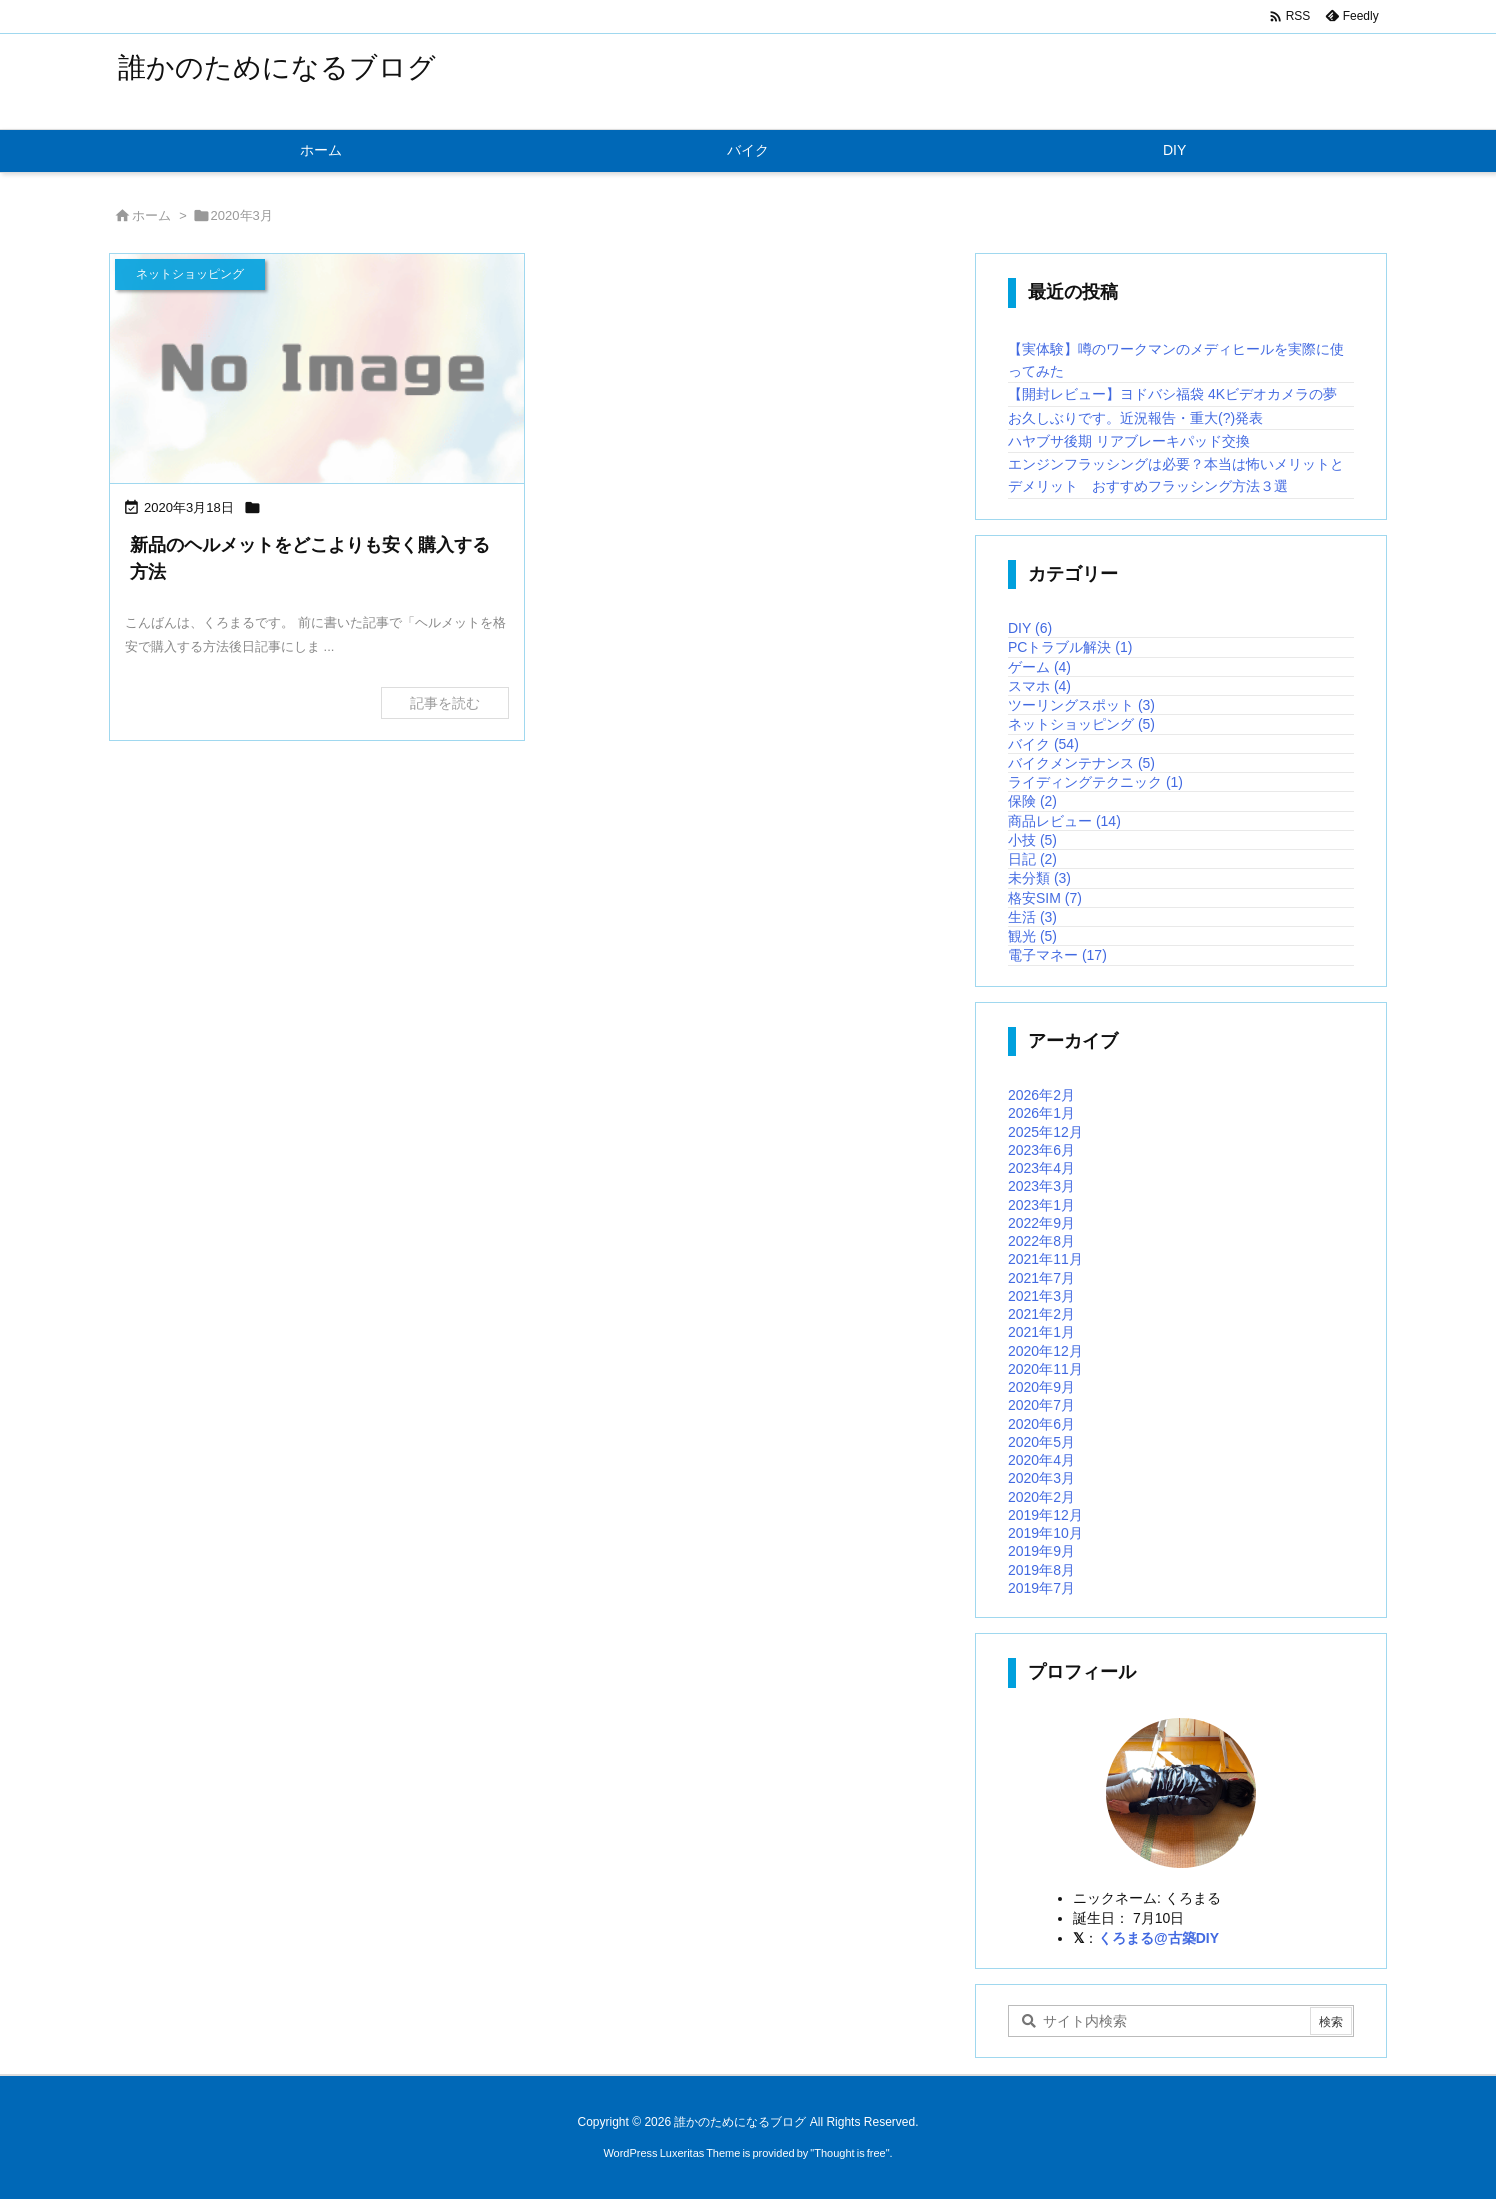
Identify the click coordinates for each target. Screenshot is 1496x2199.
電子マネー (1057, 955)
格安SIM (1045, 898)
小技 (1032, 840)
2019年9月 (1041, 1551)
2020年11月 (1045, 1369)
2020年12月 (1045, 1351)
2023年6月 (1041, 1150)
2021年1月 (1041, 1332)
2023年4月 (1041, 1168)
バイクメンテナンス (1081, 763)
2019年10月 (1045, 1533)
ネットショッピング (1081, 724)
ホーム (151, 215)
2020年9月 (1041, 1387)
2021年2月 (1041, 1314)
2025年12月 (1045, 1132)
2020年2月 (1041, 1497)
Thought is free (849, 2153)
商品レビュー (1064, 821)
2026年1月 (1041, 1113)
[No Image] (317, 370)
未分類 (1039, 878)
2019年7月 (1041, 1588)
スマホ (1039, 686)
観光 (1032, 936)
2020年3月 (1041, 1478)
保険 (1032, 801)
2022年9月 (1041, 1223)
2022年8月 (1041, 1241)
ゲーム (1039, 667)
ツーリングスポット (1081, 705)
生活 (1032, 917)
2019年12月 (1045, 1515)
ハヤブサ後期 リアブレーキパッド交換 (1129, 441)
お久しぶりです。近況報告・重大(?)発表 (1135, 418)
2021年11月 (1045, 1259)
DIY (1030, 628)
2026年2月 (1041, 1095)
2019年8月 (1041, 1570)
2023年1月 (1041, 1205)
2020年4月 (1041, 1460)
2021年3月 (1041, 1296)
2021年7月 (1041, 1278)
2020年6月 (1041, 1424)
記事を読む (445, 703)
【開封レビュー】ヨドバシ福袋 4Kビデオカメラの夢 (1172, 394)
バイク (1043, 744)
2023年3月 (1041, 1186)
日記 (1032, 859)
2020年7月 (1041, 1405)
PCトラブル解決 (1070, 647)
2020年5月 (1041, 1442)
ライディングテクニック (1095, 782)
